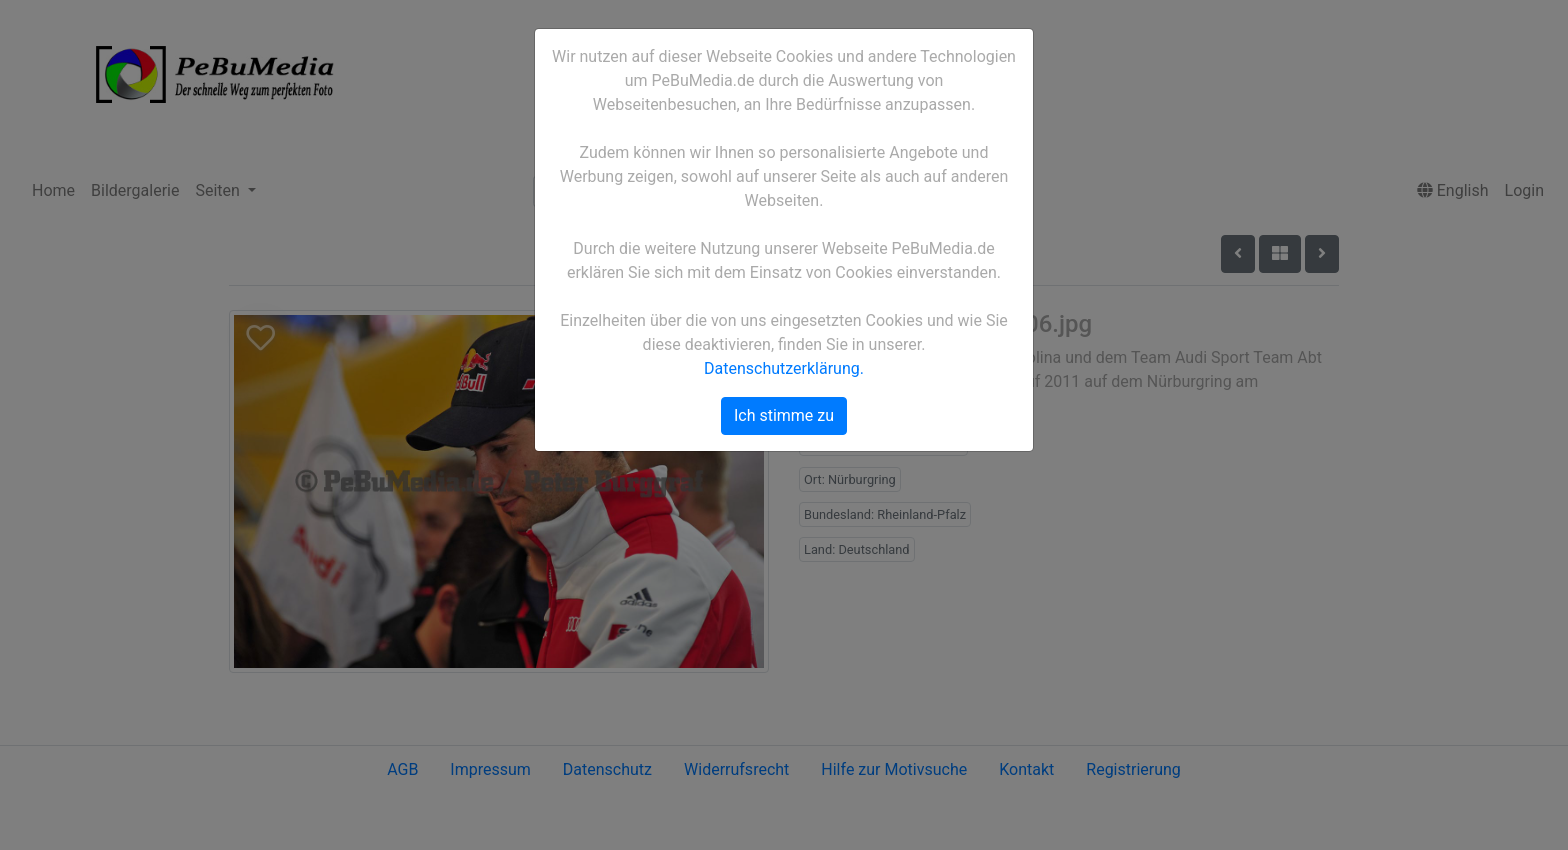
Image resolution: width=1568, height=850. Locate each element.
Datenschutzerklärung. (784, 368)
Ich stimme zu (784, 415)
